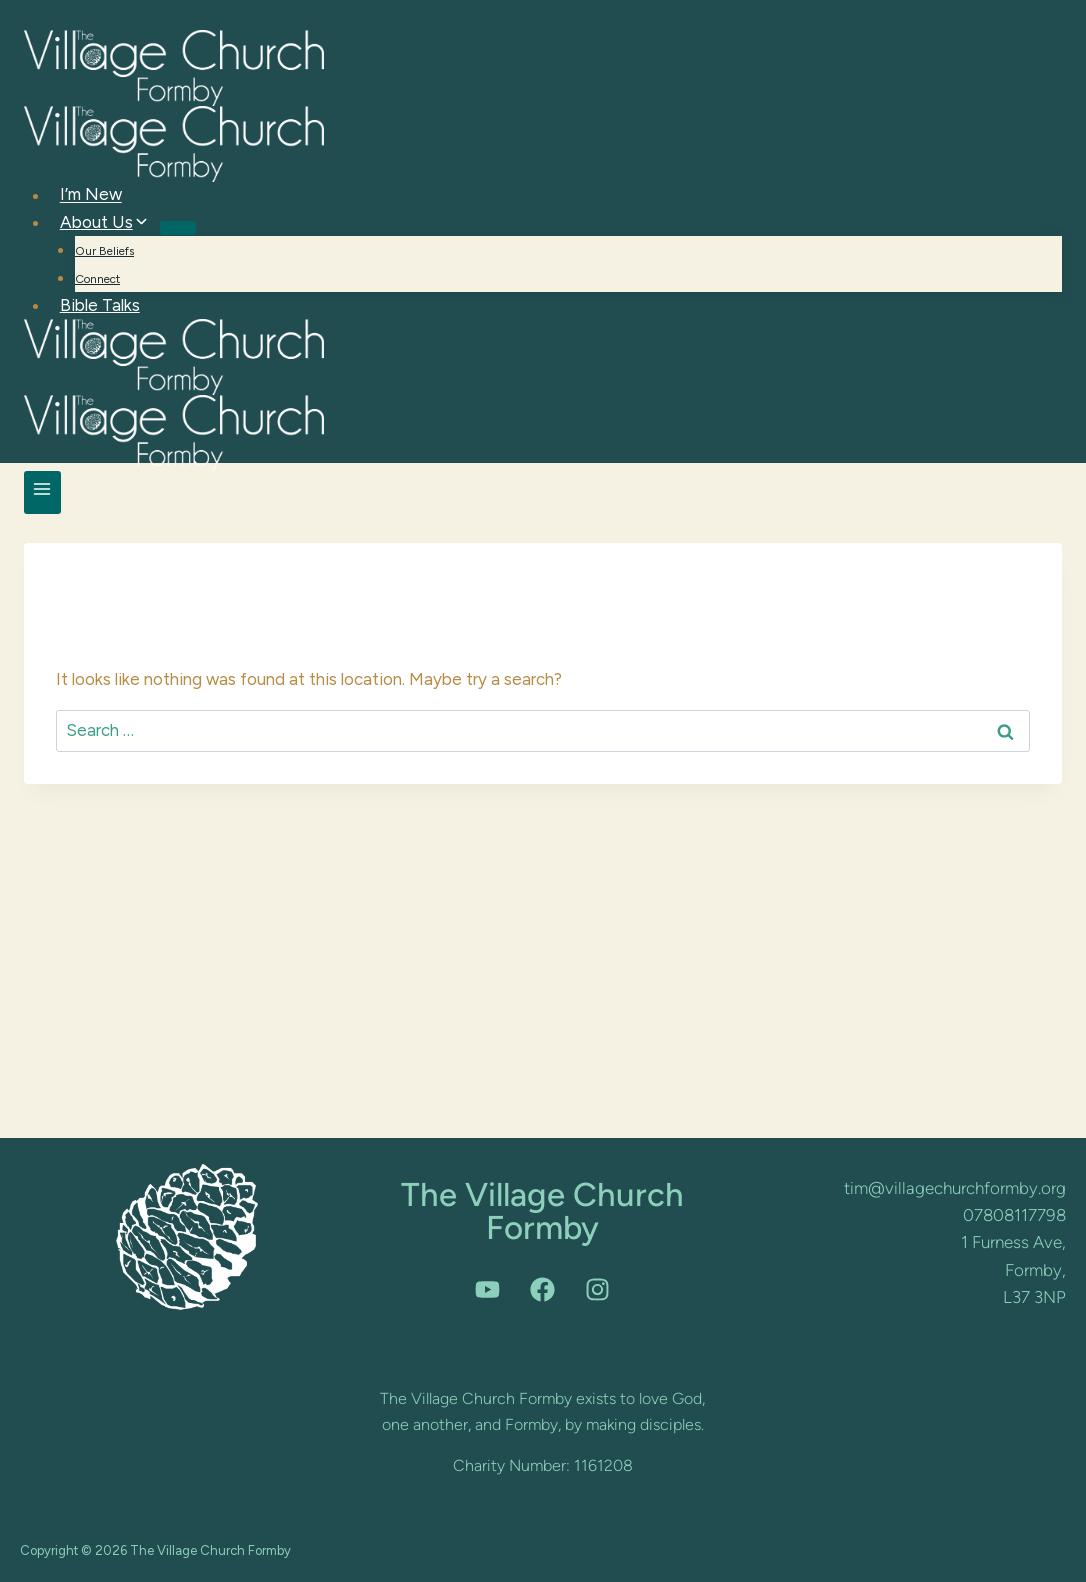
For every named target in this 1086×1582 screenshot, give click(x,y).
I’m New (91, 195)
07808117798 (1014, 1215)
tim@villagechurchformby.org (955, 1188)
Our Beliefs (104, 251)
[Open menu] (42, 492)
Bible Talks (100, 305)
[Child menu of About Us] (178, 228)
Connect (97, 279)
